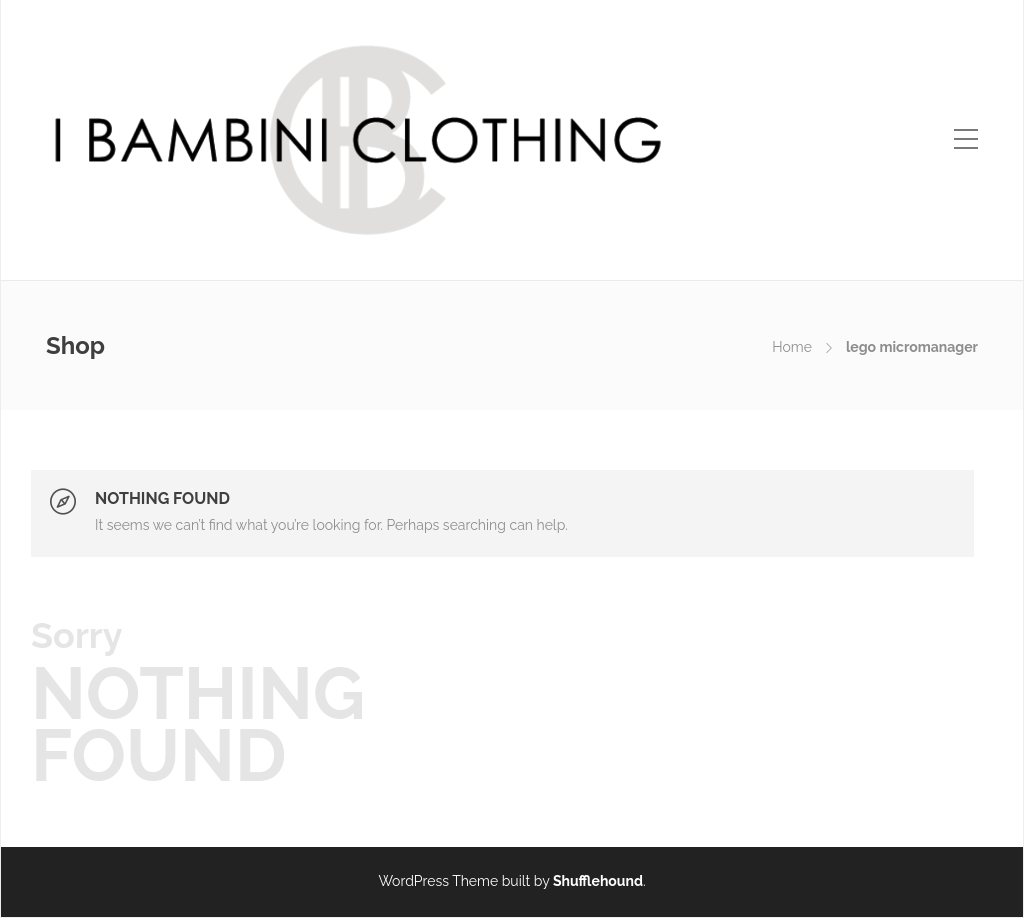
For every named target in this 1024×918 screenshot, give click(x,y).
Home (792, 347)
